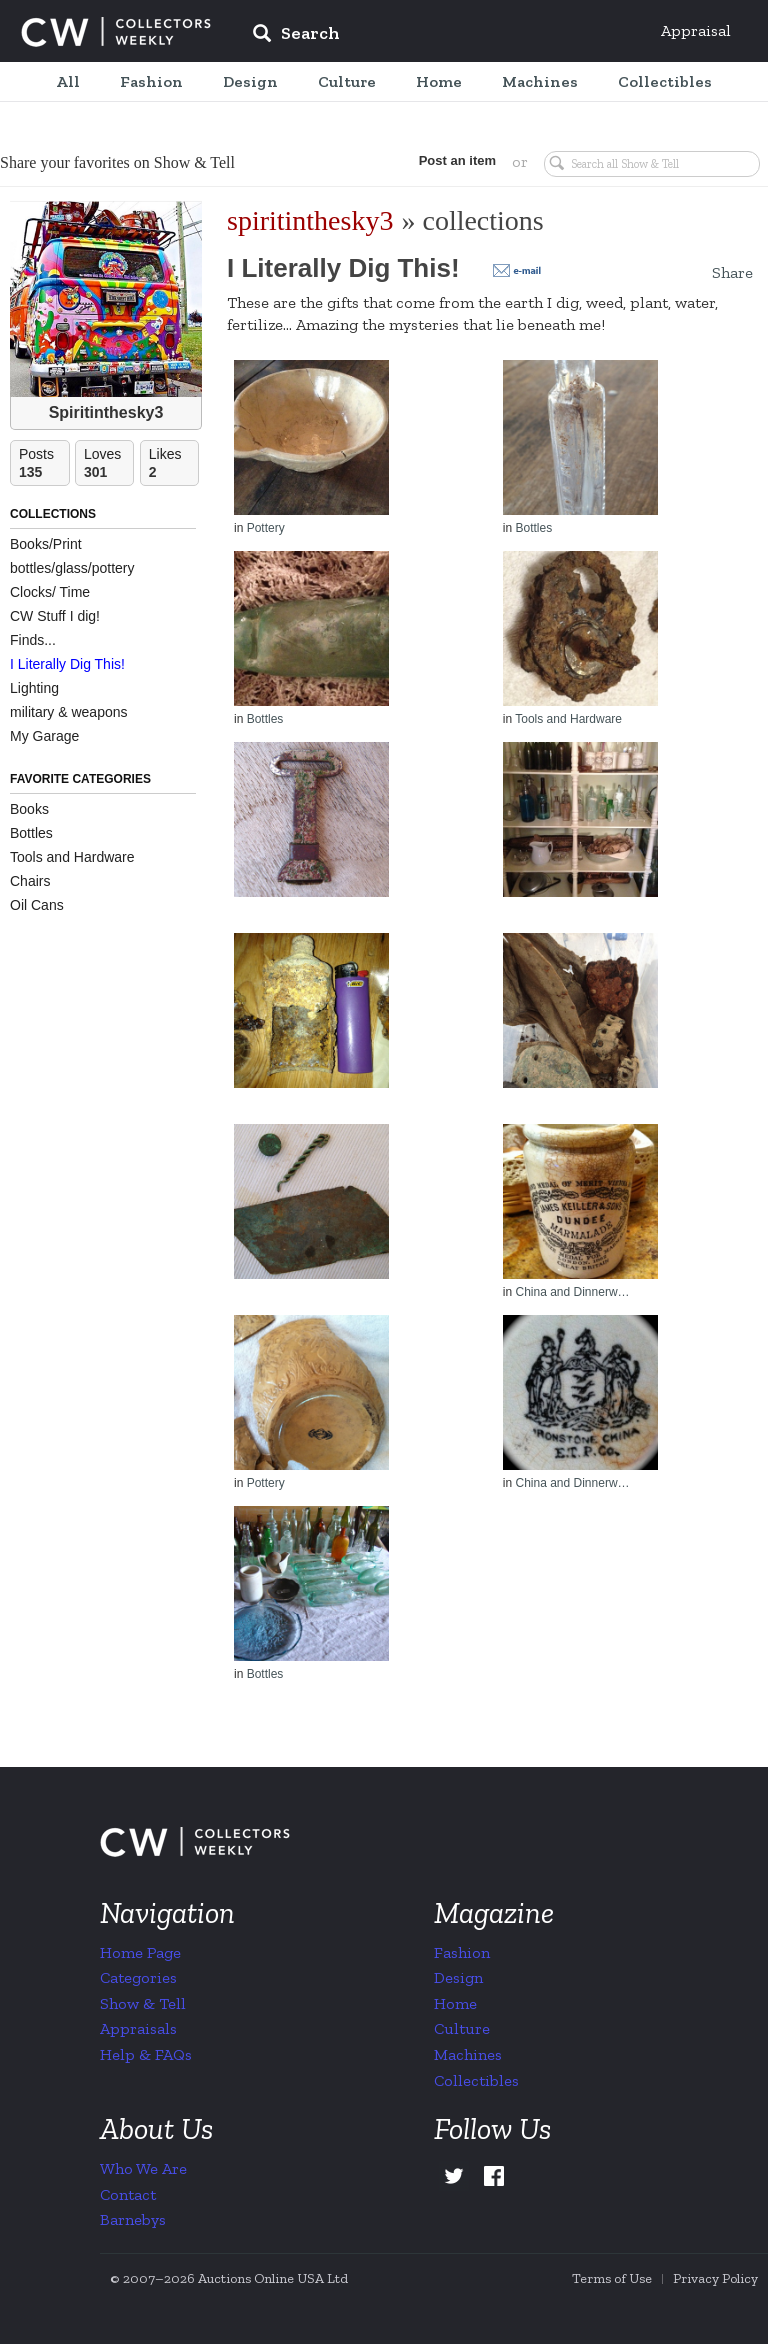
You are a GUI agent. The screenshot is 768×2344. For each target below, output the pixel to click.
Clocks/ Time (50, 592)
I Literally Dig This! (67, 664)
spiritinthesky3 (310, 220)
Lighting (34, 688)
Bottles (31, 833)
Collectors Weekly (116, 32)
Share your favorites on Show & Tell (117, 162)
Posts (44, 463)
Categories (138, 1977)
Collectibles (476, 2080)
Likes (174, 463)
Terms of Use (612, 2278)
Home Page (140, 1952)
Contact (128, 2194)
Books (29, 809)
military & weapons (69, 712)
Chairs (30, 881)
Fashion (462, 1952)
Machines (468, 2054)
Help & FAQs (146, 2054)
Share (732, 272)
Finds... (33, 640)
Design (458, 1977)
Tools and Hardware (72, 857)
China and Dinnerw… (572, 1292)
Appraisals (138, 2028)
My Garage (44, 736)
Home (455, 2003)
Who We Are (143, 2168)
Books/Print (46, 544)
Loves (109, 463)
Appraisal (696, 30)
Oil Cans (37, 905)
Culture (462, 2028)
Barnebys (133, 2219)
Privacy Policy (715, 2278)
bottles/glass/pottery (72, 568)
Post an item (457, 160)
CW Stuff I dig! (55, 616)
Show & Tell (143, 2003)
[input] (441, 36)
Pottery (266, 528)
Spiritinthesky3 (106, 412)
